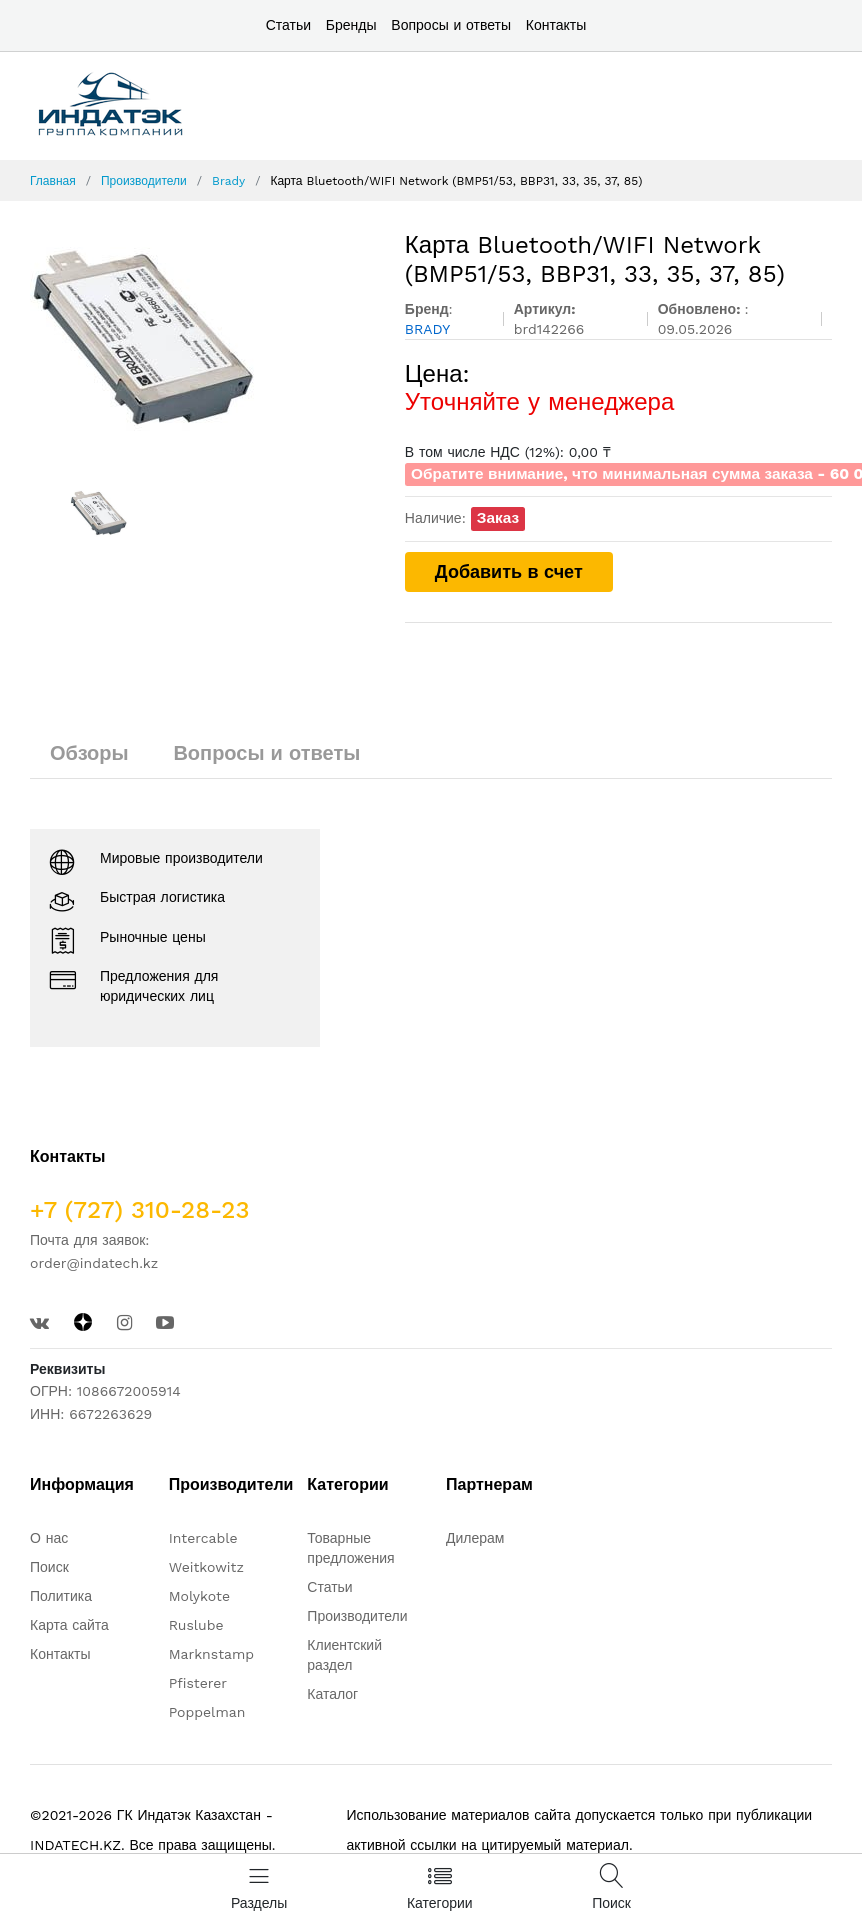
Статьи (288, 25)
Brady (228, 181)
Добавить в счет (509, 571)
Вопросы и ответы (451, 25)
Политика (61, 1596)
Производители (144, 181)
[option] (202, 343)
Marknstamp (211, 1654)
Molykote (199, 1596)
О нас (49, 1538)
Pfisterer (198, 1683)
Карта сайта (69, 1625)
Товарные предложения (350, 1548)
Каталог (332, 1694)
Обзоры (89, 753)
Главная (53, 181)
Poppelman (207, 1712)
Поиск (49, 1567)
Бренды (351, 25)
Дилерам (475, 1538)
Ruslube (196, 1625)
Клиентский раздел (344, 1655)
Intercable (203, 1538)
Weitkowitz (206, 1567)
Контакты (556, 25)
